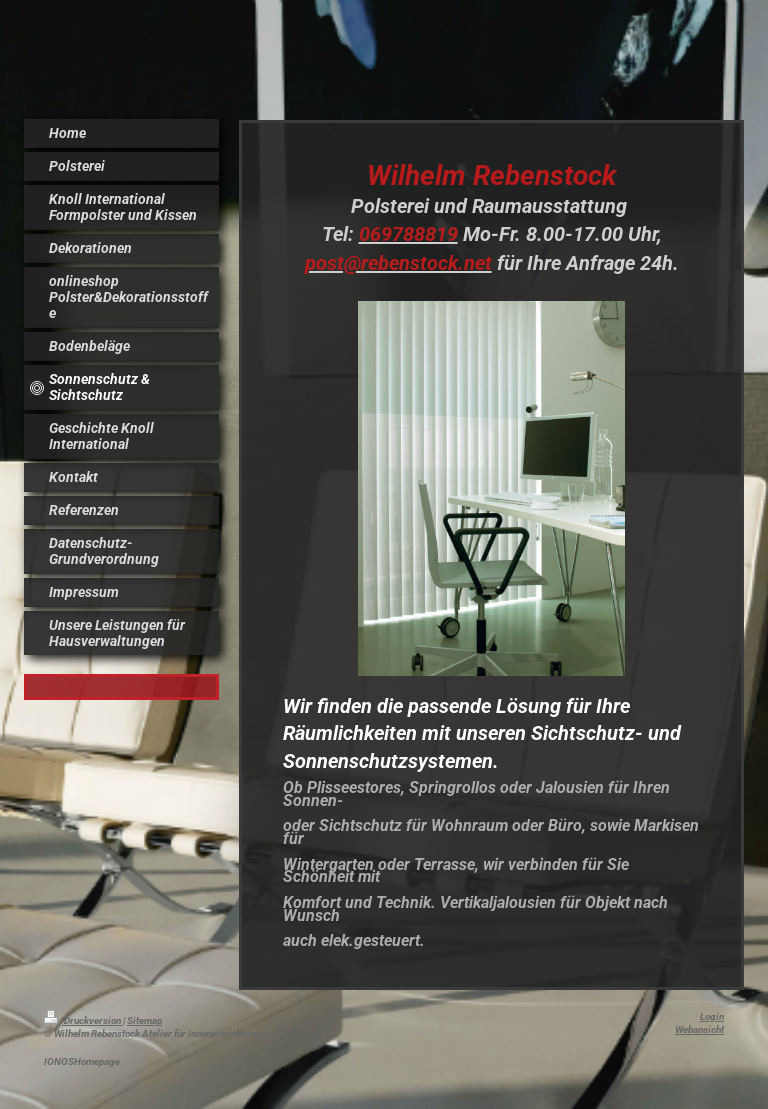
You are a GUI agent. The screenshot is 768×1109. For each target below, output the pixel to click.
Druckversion (83, 1020)
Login (712, 1016)
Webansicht (699, 1029)
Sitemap (144, 1020)
